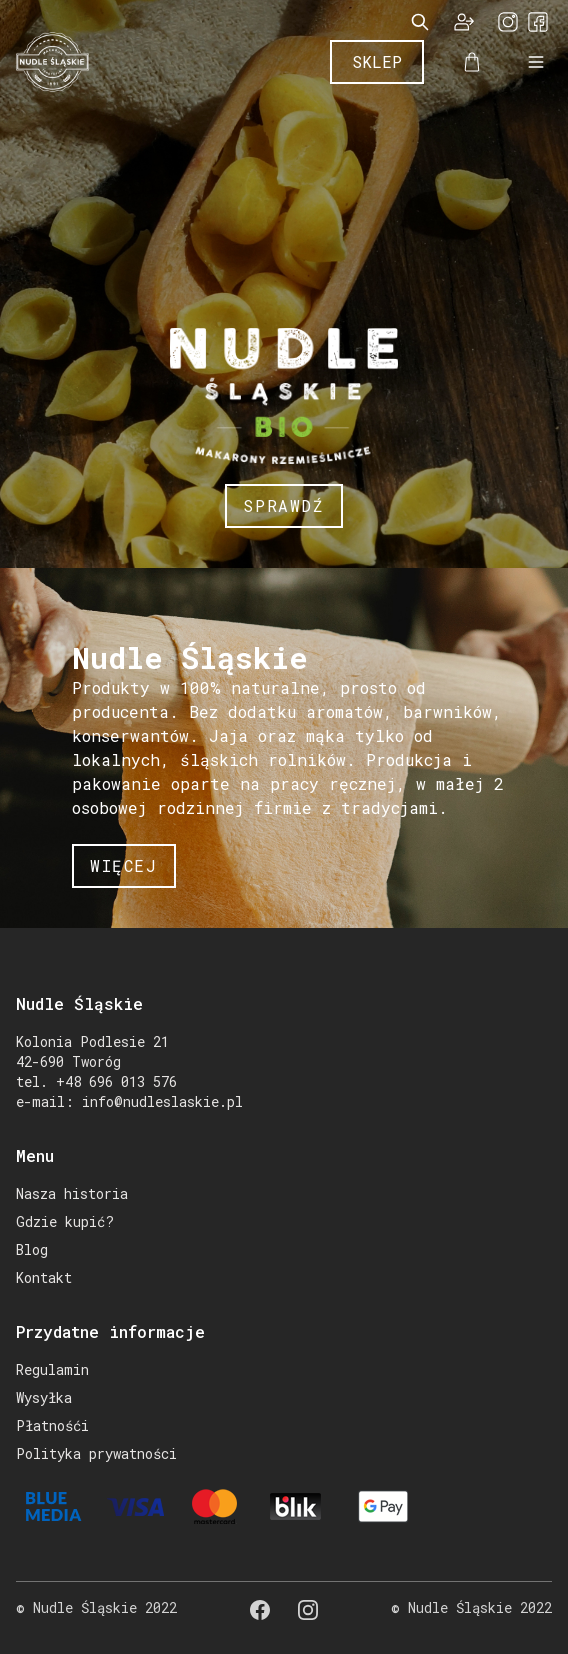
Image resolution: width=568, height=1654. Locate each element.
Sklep (377, 61)
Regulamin (52, 1369)
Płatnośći (52, 1425)
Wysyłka (44, 1397)
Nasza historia (72, 1193)
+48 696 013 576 (116, 1081)
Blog (32, 1249)
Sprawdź (283, 505)
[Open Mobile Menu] (536, 62)
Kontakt (44, 1277)
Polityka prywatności (96, 1453)
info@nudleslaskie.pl (162, 1101)
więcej (124, 865)
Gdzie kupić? (65, 1221)
